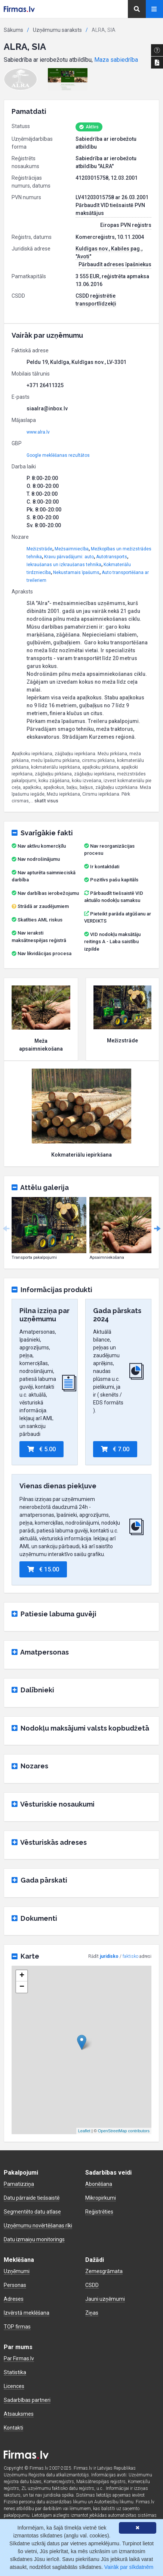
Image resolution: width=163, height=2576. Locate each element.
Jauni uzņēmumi (105, 2299)
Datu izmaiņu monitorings (34, 2239)
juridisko (109, 1956)
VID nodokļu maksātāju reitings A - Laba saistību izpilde (112, 942)
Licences (14, 2386)
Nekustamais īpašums (76, 572)
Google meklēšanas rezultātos (58, 455)
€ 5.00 (41, 1449)
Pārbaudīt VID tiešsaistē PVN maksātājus (110, 209)
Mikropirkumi (100, 2198)
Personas (15, 2285)
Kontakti (13, 2428)
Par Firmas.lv (19, 2358)
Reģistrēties (99, 2212)
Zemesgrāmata (104, 2271)
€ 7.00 (115, 1449)
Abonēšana (98, 2184)
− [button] (21, 1987)
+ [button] (21, 1975)
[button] (20, 79)
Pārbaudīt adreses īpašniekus (115, 264)
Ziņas (91, 2313)
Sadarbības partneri (27, 2400)
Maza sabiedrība (116, 59)
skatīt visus (46, 801)
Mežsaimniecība (72, 549)
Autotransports (111, 556)
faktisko (130, 1956)
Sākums (13, 30)
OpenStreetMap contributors (124, 2131)
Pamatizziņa (19, 2184)
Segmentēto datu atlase (32, 2212)
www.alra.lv (38, 432)
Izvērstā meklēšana (26, 2313)
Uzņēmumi (17, 2271)
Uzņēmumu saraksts (57, 30)
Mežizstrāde (39, 549)
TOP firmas (17, 2327)
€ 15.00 (43, 1569)
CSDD (92, 2285)
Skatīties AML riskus (40, 920)
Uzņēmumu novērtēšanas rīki (38, 2226)
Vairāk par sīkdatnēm (128, 2567)
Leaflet (84, 2131)
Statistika (15, 2372)
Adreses (14, 2299)
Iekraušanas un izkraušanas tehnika (64, 564)
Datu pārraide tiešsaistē (31, 2198)
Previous (6, 1229)
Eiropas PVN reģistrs (125, 225)
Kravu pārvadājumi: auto (69, 556)
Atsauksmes (19, 2414)
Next (157, 1229)
